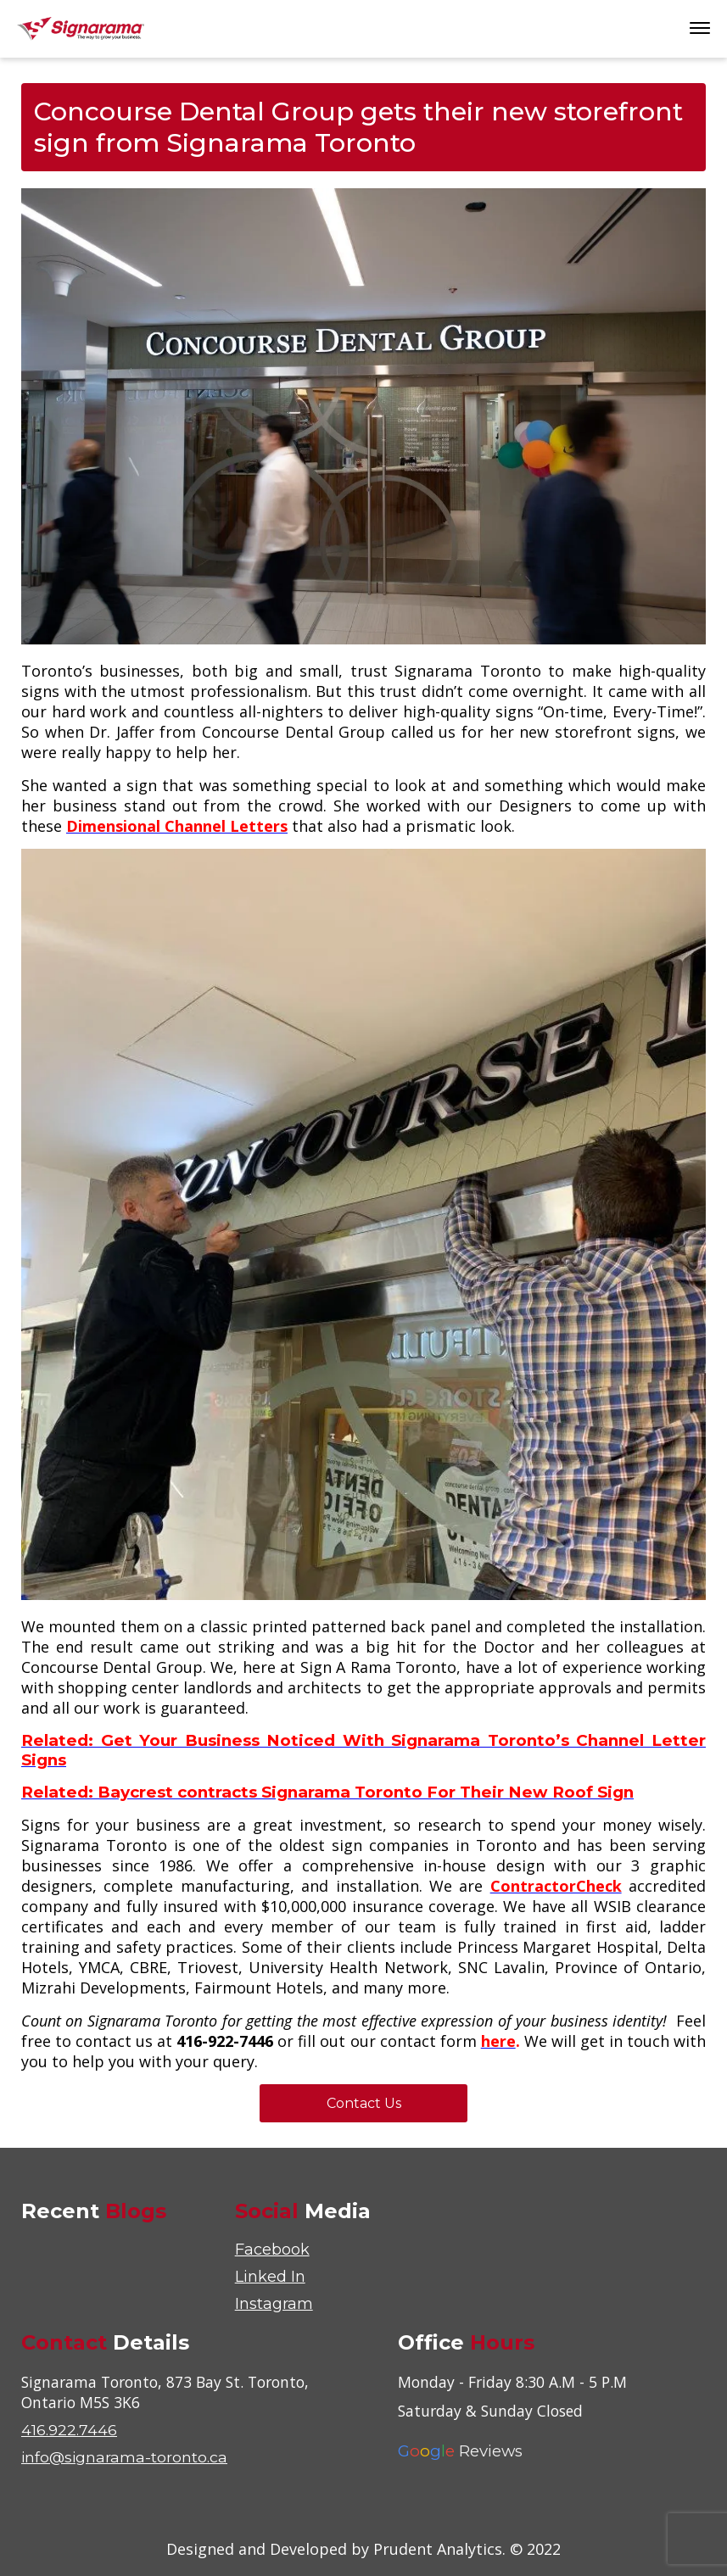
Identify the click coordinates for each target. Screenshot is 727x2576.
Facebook (272, 2249)
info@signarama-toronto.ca (125, 2457)
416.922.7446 (69, 2430)
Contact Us (364, 2103)
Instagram (274, 2303)
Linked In (270, 2276)
